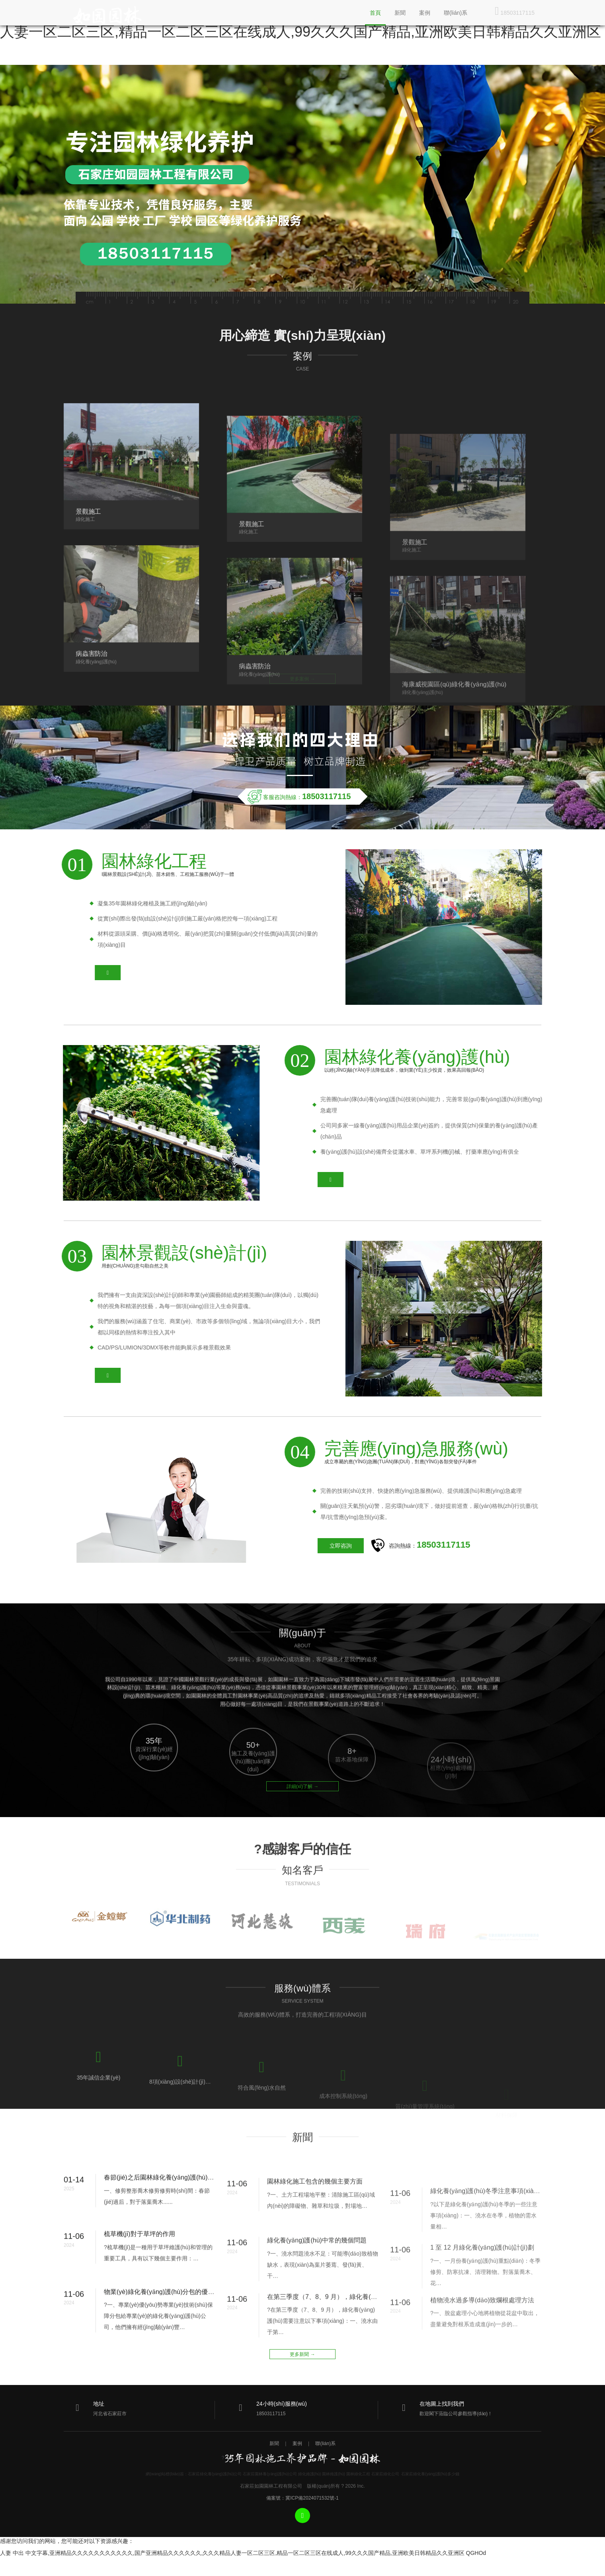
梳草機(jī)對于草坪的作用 (139, 2269)
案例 (424, 13)
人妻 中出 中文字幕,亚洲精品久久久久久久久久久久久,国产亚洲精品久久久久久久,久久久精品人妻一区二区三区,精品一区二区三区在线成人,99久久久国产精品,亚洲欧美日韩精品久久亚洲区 (232, 2553)
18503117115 (515, 11)
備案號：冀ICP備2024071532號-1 (302, 2498)
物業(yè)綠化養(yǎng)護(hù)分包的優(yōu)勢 (166, 2335)
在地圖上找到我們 (442, 2403)
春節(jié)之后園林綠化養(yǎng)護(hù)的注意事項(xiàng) (181, 2212)
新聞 (400, 13)
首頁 (375, 13)
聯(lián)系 (455, 13)
